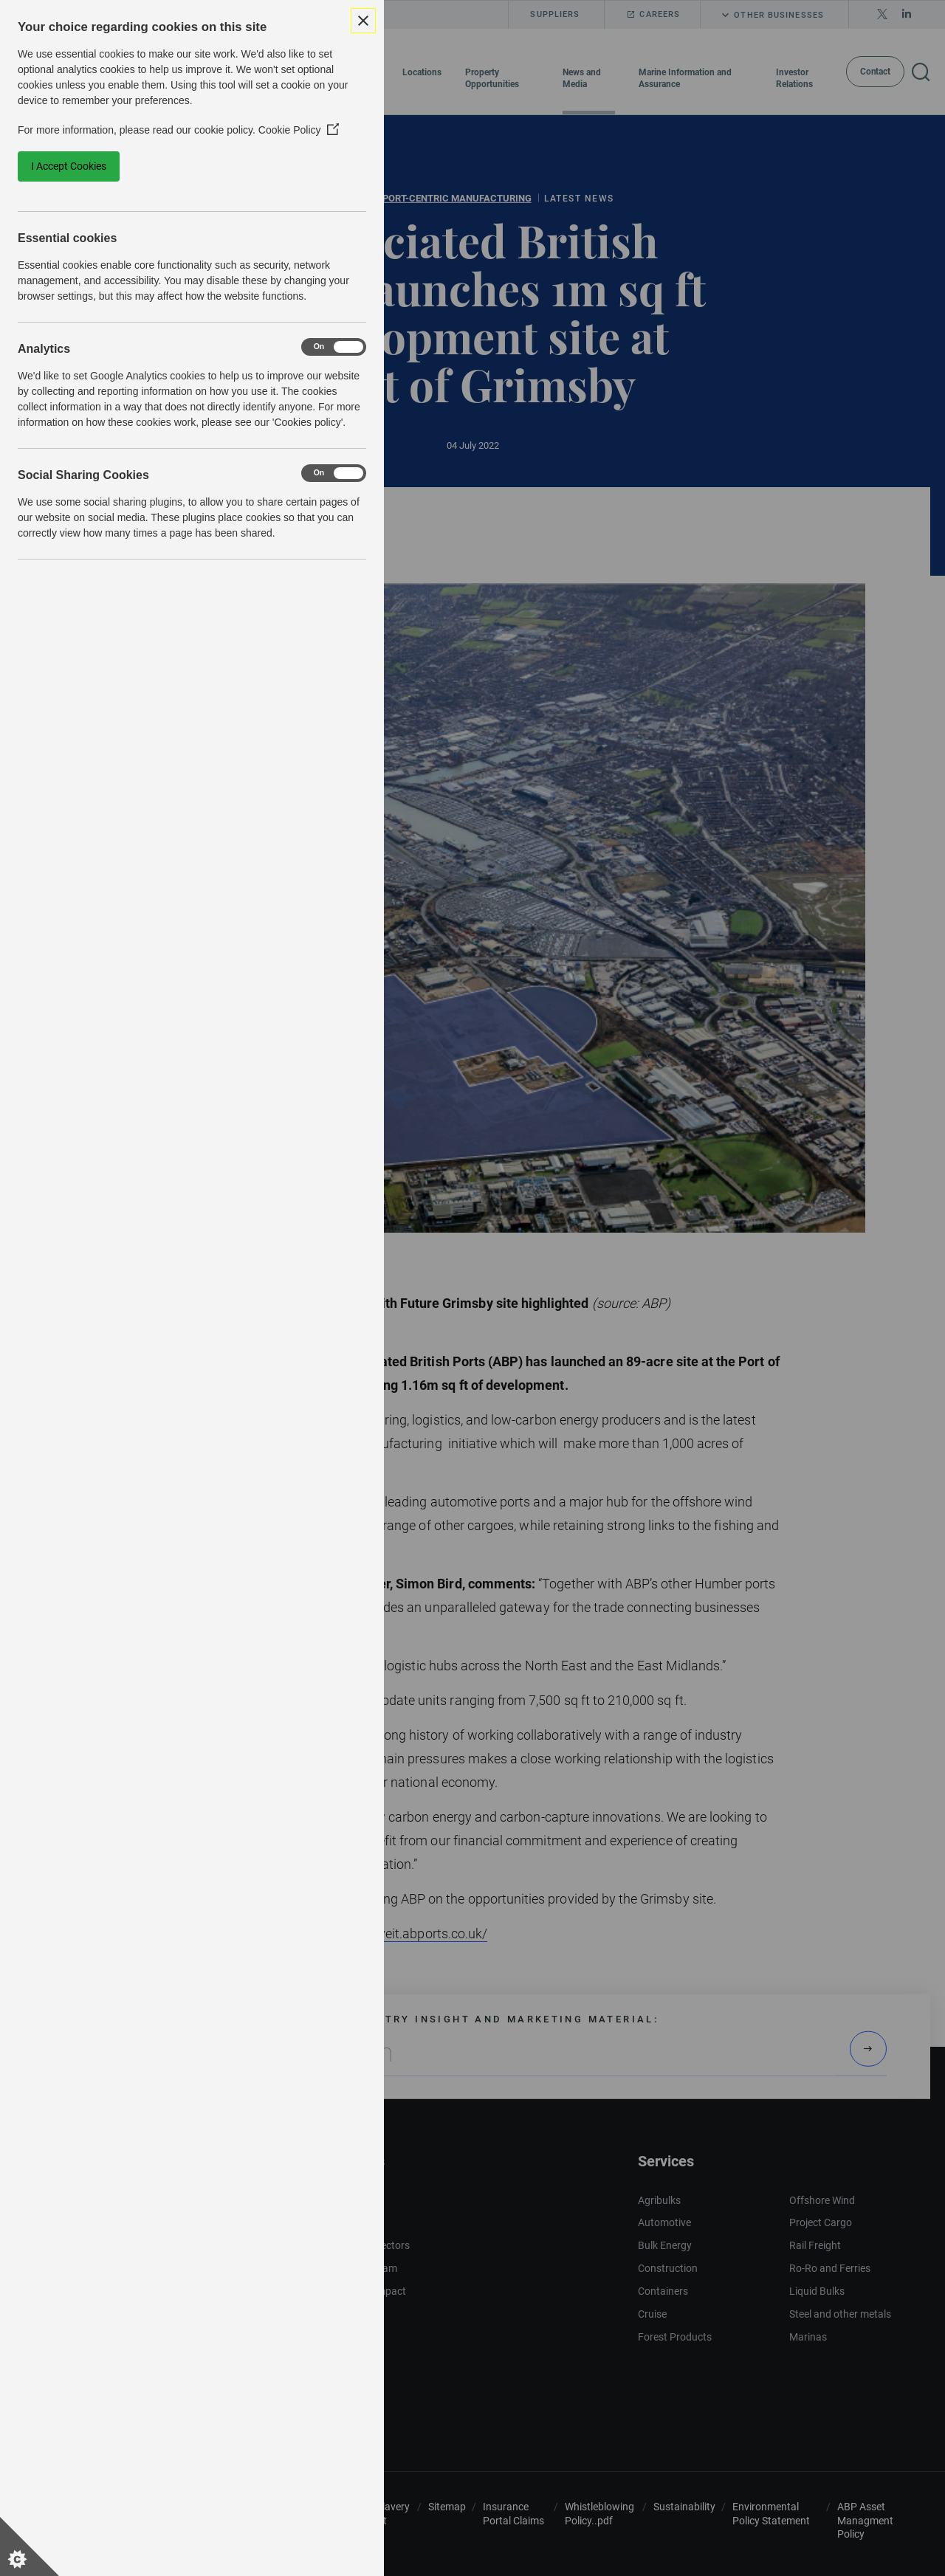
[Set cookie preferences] (29, 2546)
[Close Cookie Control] (363, 21)
